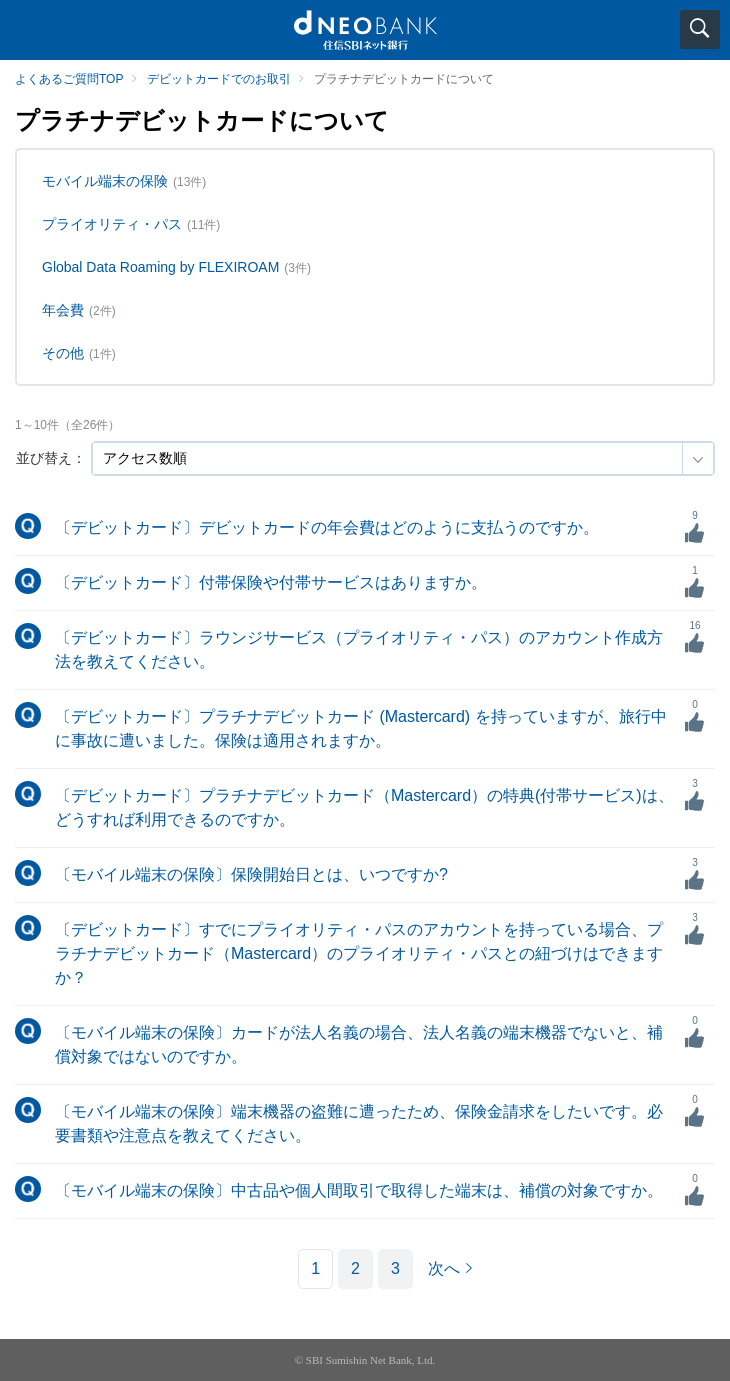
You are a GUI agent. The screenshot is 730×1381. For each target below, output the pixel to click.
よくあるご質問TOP (69, 79)
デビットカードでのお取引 (219, 79)
